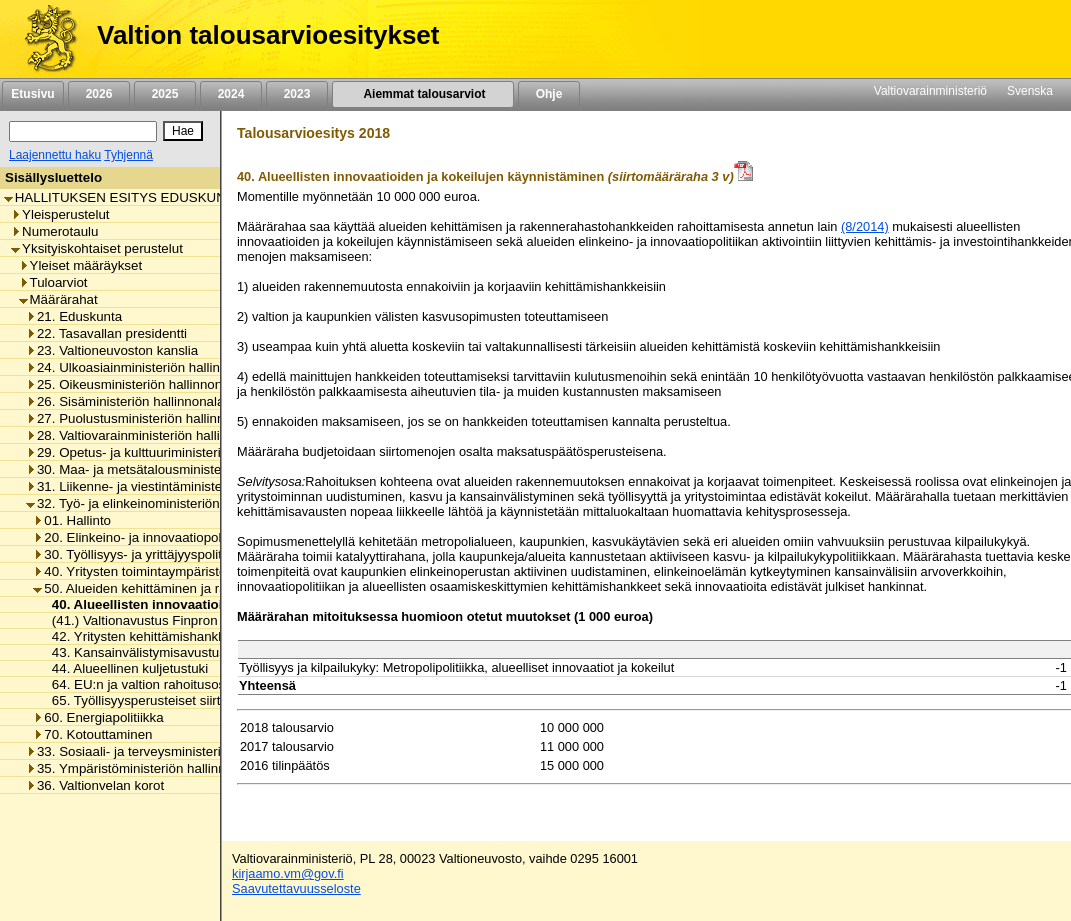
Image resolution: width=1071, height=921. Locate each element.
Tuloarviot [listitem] (53, 282)
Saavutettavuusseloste (296, 888)
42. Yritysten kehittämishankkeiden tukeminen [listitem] (182, 636)
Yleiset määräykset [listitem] (81, 265)
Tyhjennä (128, 155)
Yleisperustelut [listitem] (60, 214)
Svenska (1030, 91)
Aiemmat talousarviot (423, 94)
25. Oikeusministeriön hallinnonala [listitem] (133, 384)
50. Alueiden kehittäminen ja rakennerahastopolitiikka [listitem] (195, 588)
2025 (165, 94)
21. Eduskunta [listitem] (74, 316)
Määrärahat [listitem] (58, 299)
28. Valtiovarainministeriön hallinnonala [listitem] (146, 435)
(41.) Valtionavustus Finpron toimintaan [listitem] (162, 620)
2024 (231, 94)
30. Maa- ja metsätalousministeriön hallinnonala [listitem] (172, 469)
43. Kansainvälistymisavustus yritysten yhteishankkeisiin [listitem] (212, 652)
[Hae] (183, 131)
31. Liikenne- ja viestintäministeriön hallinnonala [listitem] (172, 486)
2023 (297, 94)
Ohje (549, 94)
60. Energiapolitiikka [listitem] (98, 717)
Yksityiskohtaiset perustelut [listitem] (97, 248)
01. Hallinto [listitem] (72, 520)
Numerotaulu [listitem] (54, 231)
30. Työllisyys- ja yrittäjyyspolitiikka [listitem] (140, 554)
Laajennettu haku (55, 155)
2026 (99, 94)
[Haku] (83, 131)
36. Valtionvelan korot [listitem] (95, 785)
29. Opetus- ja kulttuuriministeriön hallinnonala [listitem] (168, 452)
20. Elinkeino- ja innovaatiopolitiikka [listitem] (143, 537)
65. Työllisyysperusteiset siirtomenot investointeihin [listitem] (197, 700)
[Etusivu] (43, 39)
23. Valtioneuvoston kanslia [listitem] (112, 350)
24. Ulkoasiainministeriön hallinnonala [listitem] (143, 367)
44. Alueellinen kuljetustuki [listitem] (124, 668)
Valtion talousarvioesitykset (268, 35)
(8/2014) (865, 226)
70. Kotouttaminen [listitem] (92, 734)
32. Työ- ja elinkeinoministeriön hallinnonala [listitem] (160, 503)
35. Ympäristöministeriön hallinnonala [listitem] (142, 768)
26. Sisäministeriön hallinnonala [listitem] (125, 401)
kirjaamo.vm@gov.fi (288, 873)
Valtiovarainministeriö (930, 91)
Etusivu (32, 94)
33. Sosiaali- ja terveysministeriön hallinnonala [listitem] (168, 751)
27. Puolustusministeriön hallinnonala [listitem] (141, 418)
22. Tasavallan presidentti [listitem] (106, 333)
